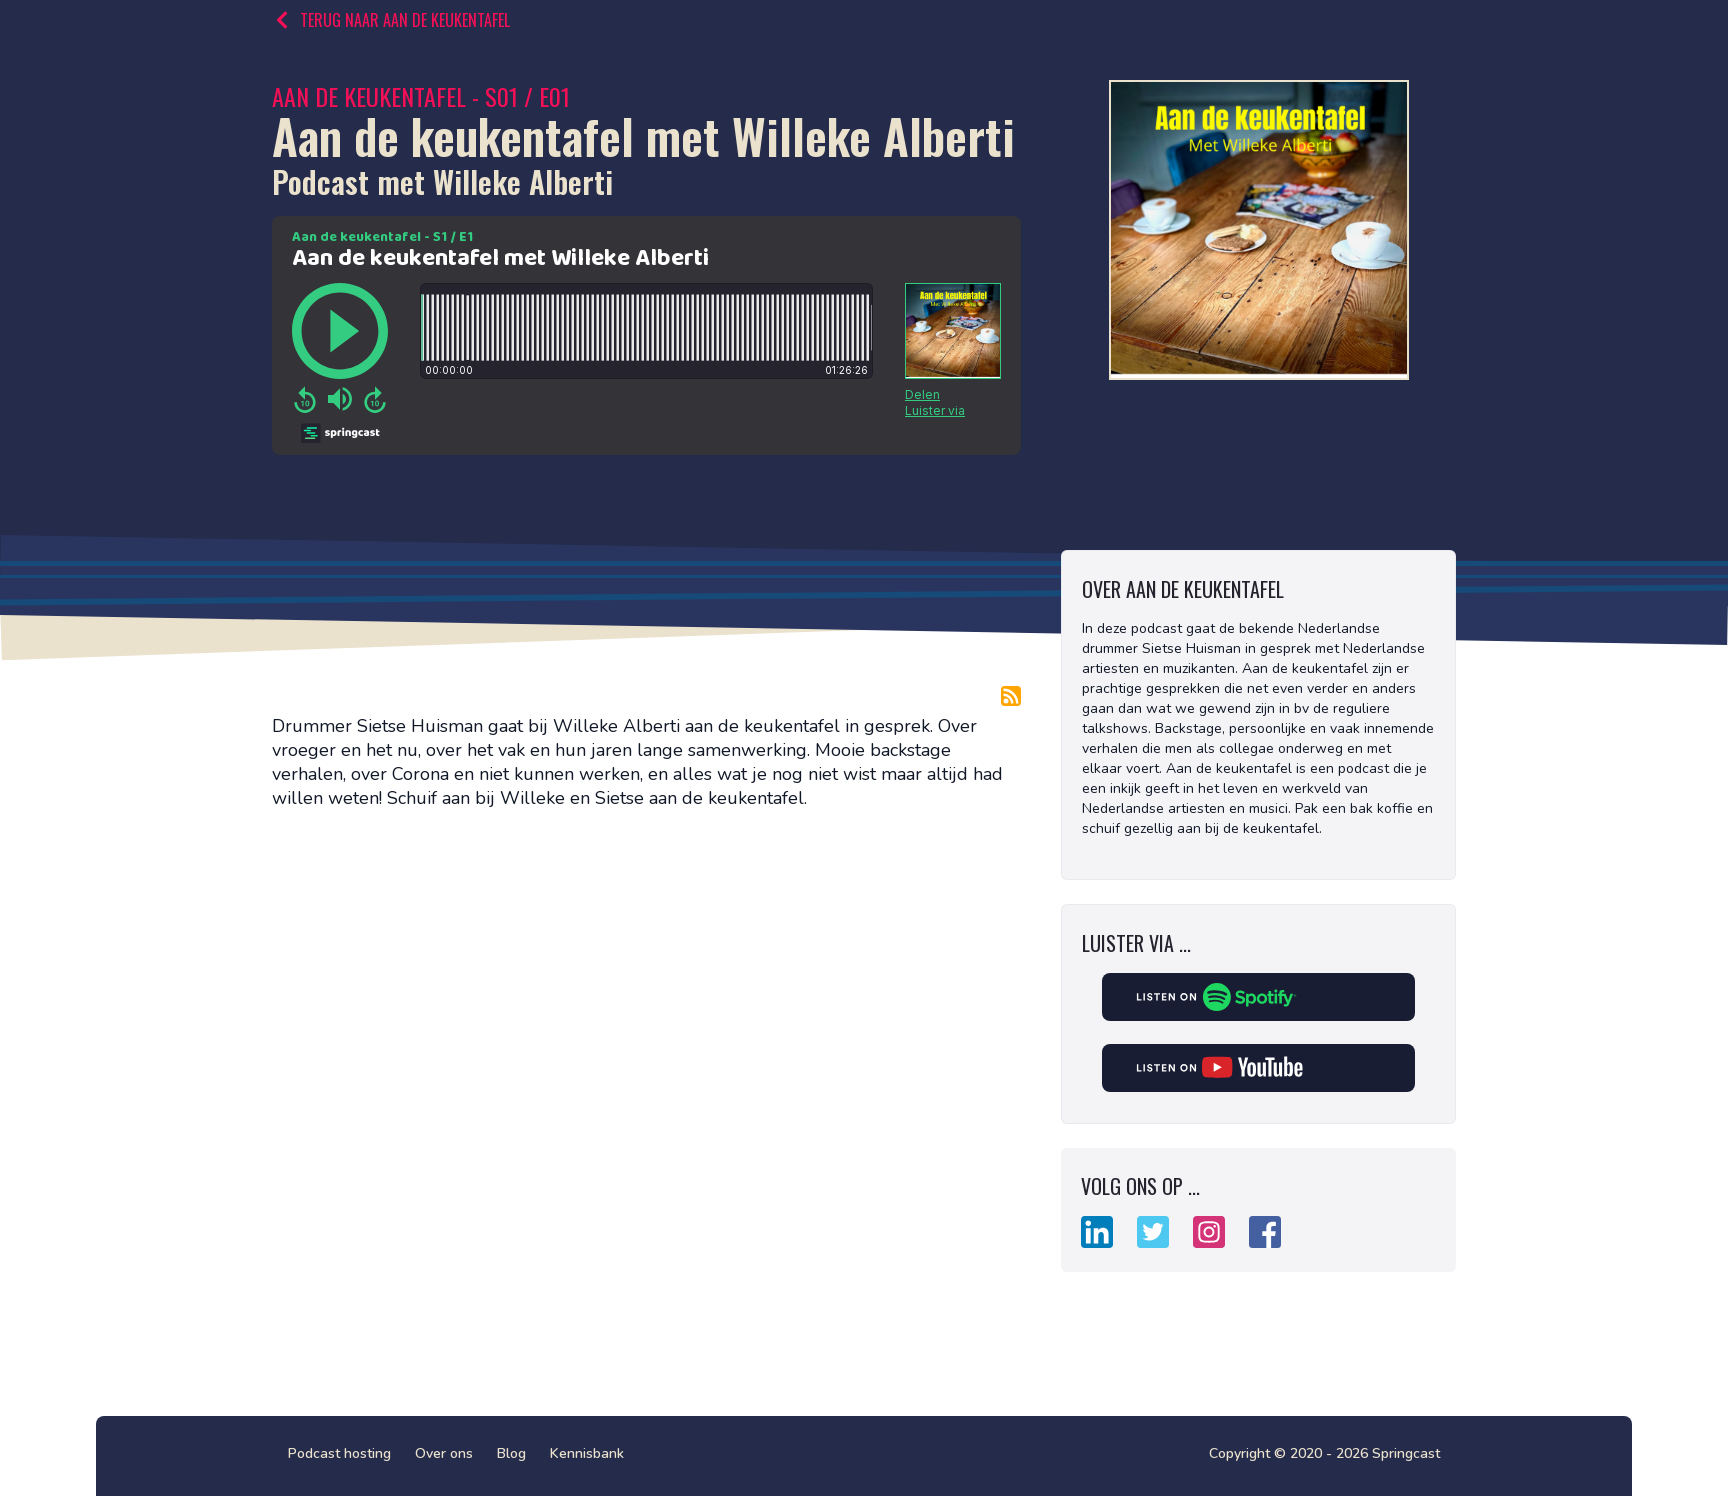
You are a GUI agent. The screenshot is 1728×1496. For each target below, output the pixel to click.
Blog (511, 1453)
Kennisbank (587, 1453)
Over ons (444, 1453)
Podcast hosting (339, 1453)
